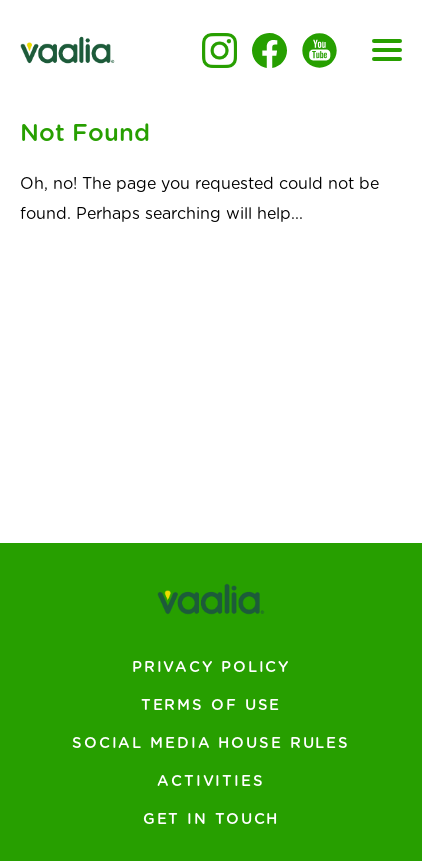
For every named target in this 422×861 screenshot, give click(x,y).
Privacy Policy (211, 667)
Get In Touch (211, 819)
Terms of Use (211, 705)
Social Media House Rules (211, 743)
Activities (211, 781)
